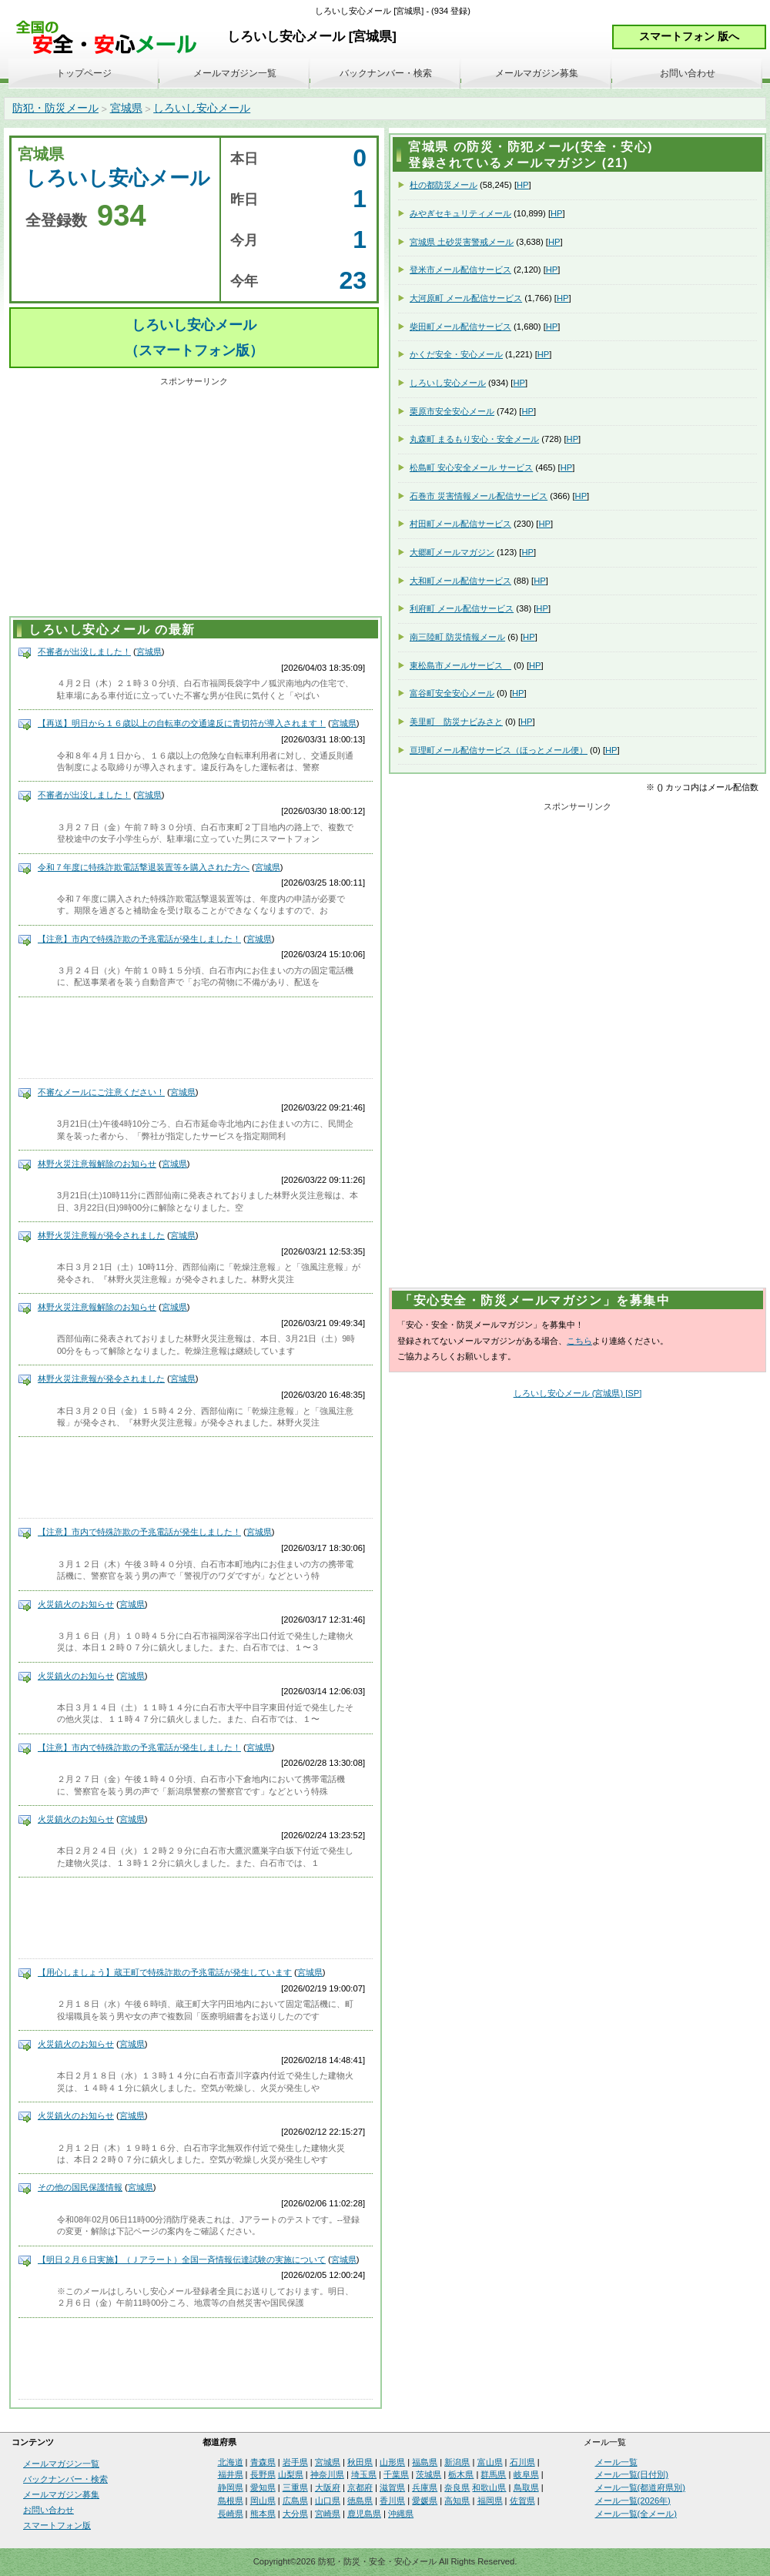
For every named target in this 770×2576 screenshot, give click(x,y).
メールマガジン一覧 (234, 73)
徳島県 (360, 2500)
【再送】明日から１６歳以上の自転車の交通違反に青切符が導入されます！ (182, 723)
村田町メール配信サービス (460, 523)
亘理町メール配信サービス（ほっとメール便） (499, 750)
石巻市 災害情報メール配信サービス (478, 496)
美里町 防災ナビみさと (456, 721)
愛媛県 (424, 2500)
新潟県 (457, 2462)
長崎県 (230, 2513)
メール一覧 (616, 2462)
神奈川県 (327, 2474)
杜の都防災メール (443, 184)
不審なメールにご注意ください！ (101, 1092)
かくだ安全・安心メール (456, 354)
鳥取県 (526, 2487)
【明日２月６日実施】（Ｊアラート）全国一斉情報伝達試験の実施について (182, 2259)
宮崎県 (327, 2513)
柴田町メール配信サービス (460, 326)
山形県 (392, 2462)
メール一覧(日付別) (631, 2474)
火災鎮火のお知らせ (76, 1604)
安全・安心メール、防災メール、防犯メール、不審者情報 (112, 38)
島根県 (230, 2500)
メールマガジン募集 (536, 73)
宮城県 (126, 108)
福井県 (230, 2474)
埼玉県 (364, 2474)
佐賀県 (522, 2500)
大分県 (295, 2513)
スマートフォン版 (57, 2525)
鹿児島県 (364, 2513)
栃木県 (461, 2474)
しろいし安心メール (201, 108)
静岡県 (230, 2487)
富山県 (490, 2462)
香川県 (392, 2500)
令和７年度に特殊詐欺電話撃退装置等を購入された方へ (143, 867)
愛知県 (263, 2487)
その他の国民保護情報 (80, 2187)
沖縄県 (400, 2513)
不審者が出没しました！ (84, 651)
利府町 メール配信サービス (462, 608)
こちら (579, 1340)
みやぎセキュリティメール (460, 213)
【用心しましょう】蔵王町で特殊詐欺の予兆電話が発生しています (165, 1972)
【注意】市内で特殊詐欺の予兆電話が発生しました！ (139, 938)
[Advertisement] (194, 499)
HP (523, 184)
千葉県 (396, 2474)
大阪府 (327, 2487)
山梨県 (290, 2474)
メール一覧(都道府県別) (640, 2487)
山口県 (327, 2500)
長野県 (263, 2474)
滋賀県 (392, 2487)
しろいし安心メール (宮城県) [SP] (578, 1393)
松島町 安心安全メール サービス (471, 467)
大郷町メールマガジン (452, 552)
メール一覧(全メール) (636, 2513)
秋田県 (360, 2462)
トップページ (84, 73)
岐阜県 (526, 2474)
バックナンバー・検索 (386, 73)
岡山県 (263, 2500)
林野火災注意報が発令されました (101, 1235)
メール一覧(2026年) (633, 2500)
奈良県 (457, 2487)
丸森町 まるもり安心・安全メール (474, 439)
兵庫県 (424, 2487)
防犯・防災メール (55, 108)
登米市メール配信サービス (460, 269)
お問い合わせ (687, 73)
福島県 (424, 2462)
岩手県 (295, 2462)
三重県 (295, 2487)
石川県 (522, 2462)
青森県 (263, 2462)
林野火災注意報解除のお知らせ (97, 1163)
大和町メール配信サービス (460, 580)
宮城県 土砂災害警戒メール (462, 241)
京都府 (360, 2487)
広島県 (295, 2500)
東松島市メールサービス (460, 665)
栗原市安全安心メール (452, 411)
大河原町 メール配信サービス (466, 298)
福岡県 (490, 2500)
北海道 (230, 2462)
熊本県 (263, 2513)
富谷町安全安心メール (452, 693)
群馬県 (493, 2474)
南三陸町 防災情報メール (457, 636)
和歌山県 (489, 2487)
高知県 (457, 2500)
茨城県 (428, 2474)
